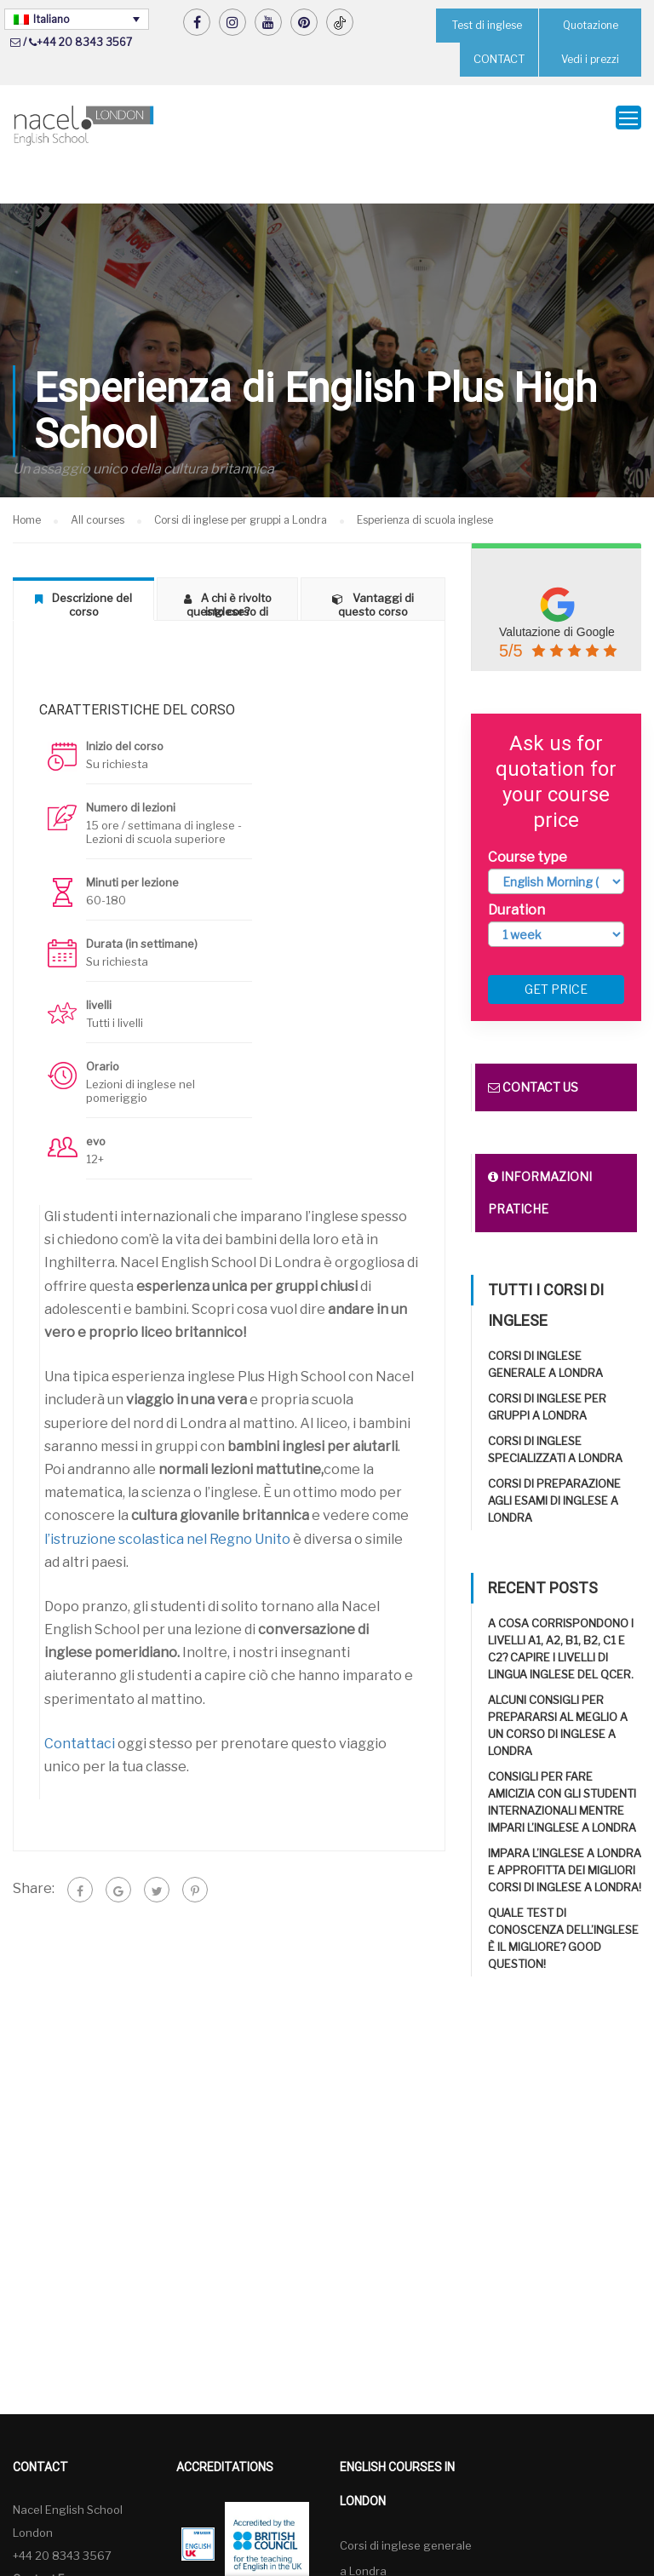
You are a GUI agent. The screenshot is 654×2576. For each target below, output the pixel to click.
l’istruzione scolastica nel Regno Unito (167, 1496)
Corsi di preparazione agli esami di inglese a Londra (554, 1458)
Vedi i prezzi (590, 59)
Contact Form (48, 2536)
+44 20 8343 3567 (84, 42)
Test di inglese (487, 25)
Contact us (533, 1044)
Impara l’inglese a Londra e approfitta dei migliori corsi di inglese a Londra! (564, 1827)
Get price (556, 946)
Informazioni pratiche (540, 1150)
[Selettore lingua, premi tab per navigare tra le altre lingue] (76, 19)
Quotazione (590, 25)
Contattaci (79, 1701)
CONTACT (499, 59)
